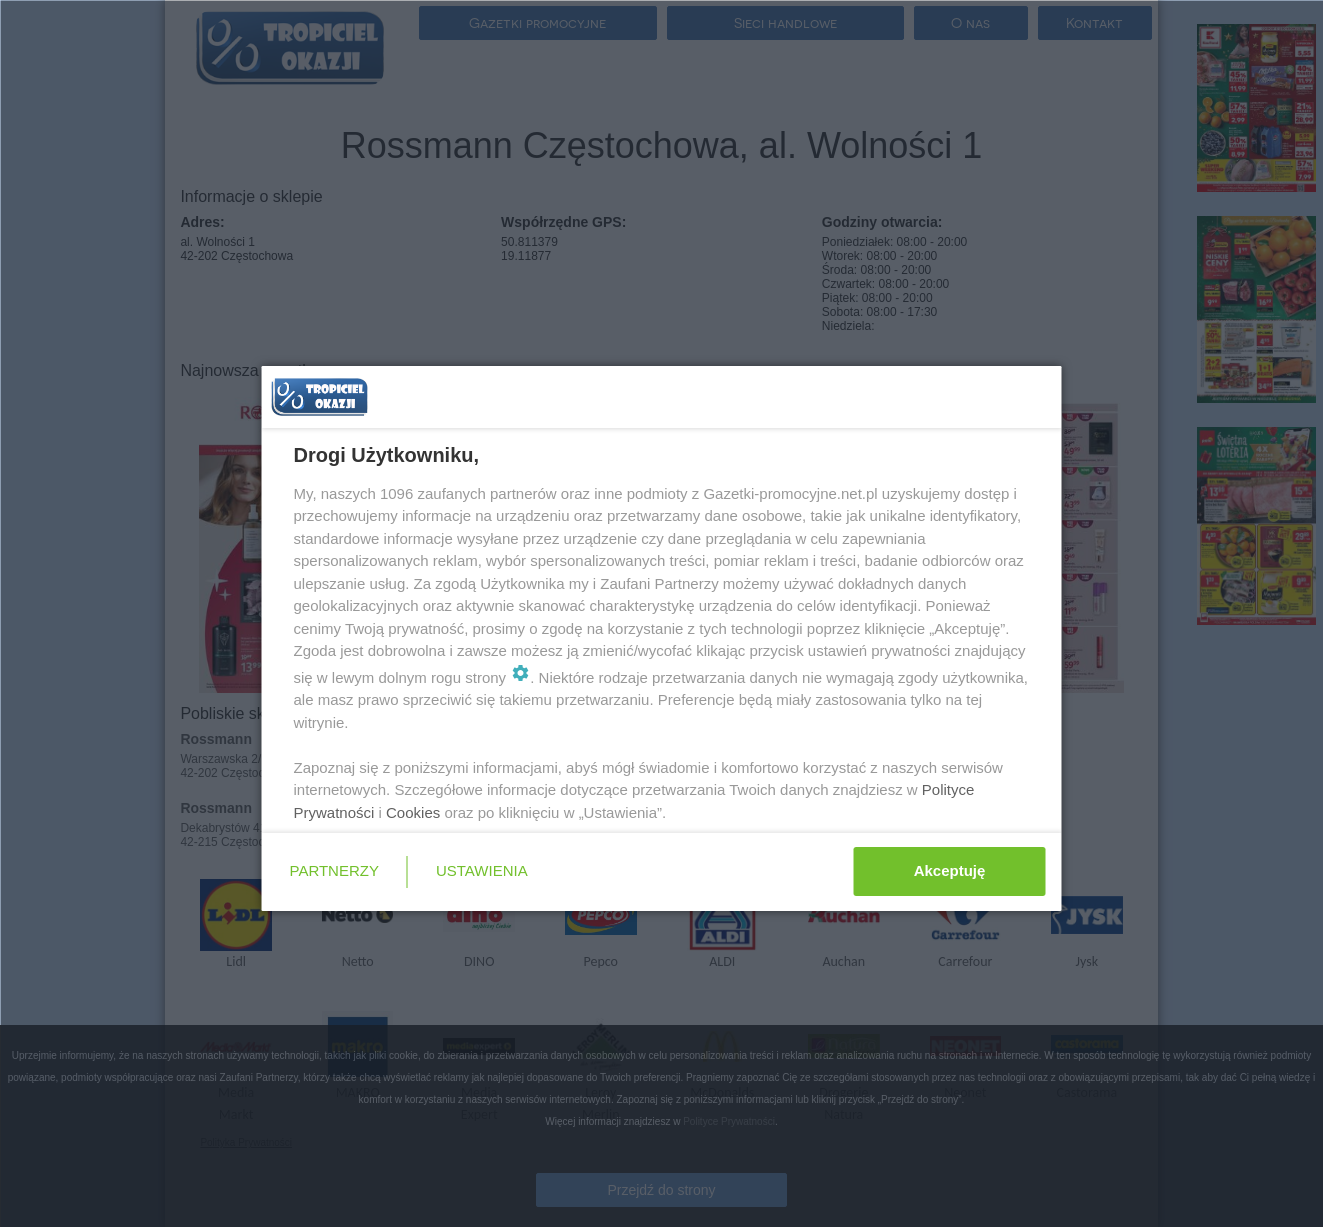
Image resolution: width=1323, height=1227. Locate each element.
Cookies (413, 812)
